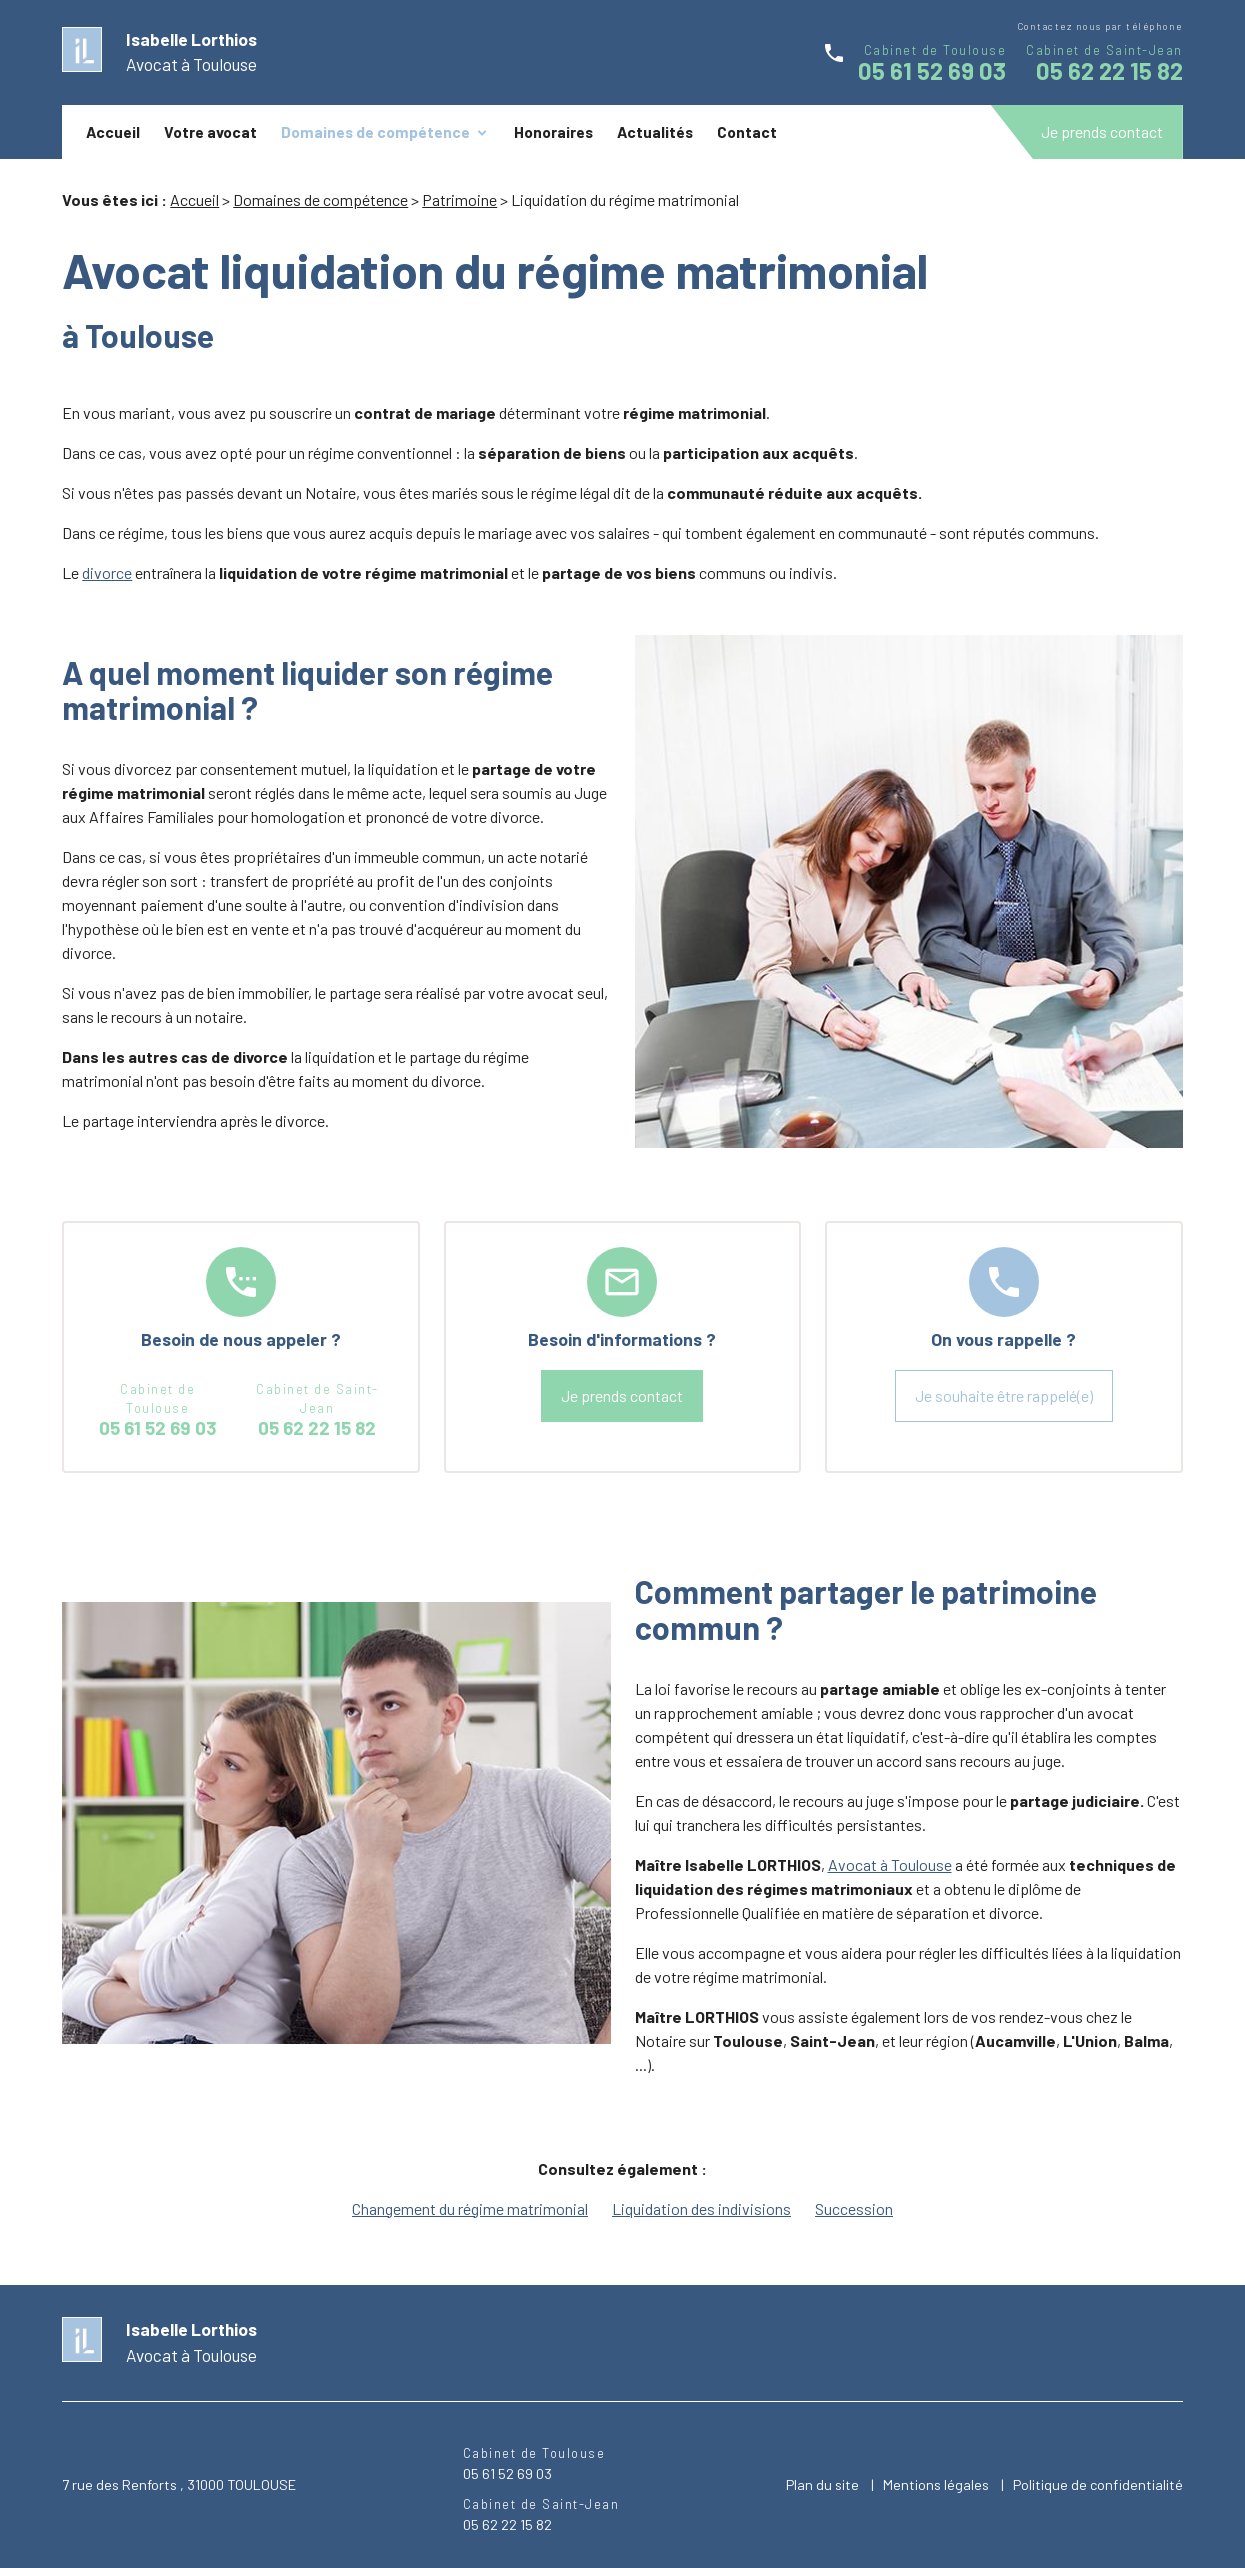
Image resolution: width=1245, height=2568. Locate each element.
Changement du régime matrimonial (470, 2208)
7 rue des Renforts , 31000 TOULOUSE (179, 2484)
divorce (107, 572)
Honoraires (553, 131)
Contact (747, 131)
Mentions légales (936, 2484)
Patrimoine (459, 199)
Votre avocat (210, 131)
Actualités (655, 131)
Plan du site (822, 2484)
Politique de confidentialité (1098, 2484)
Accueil (113, 131)
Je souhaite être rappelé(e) (1004, 1395)
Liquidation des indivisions (701, 2208)
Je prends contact (1102, 131)
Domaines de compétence (375, 131)
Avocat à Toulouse (890, 1864)
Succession (854, 2208)
